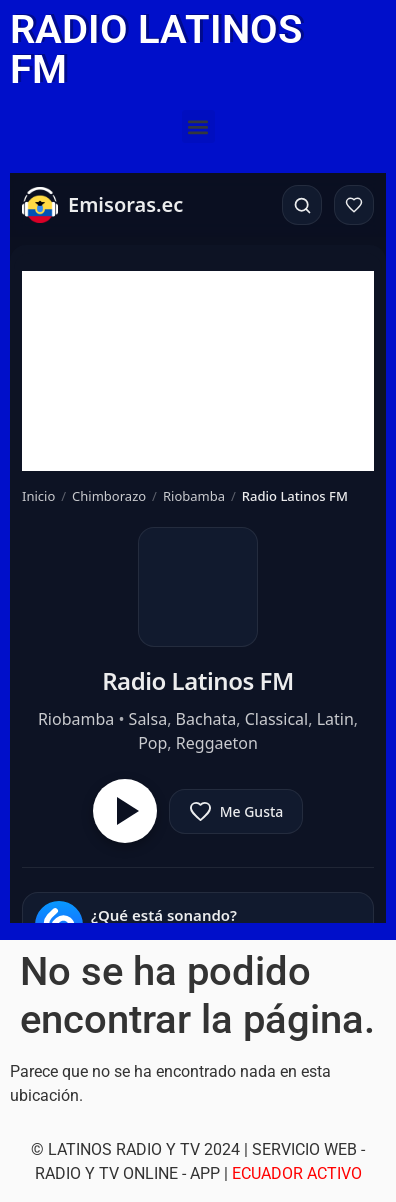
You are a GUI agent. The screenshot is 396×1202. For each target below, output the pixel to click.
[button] (198, 126)
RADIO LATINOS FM (156, 49)
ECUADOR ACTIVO (297, 1173)
